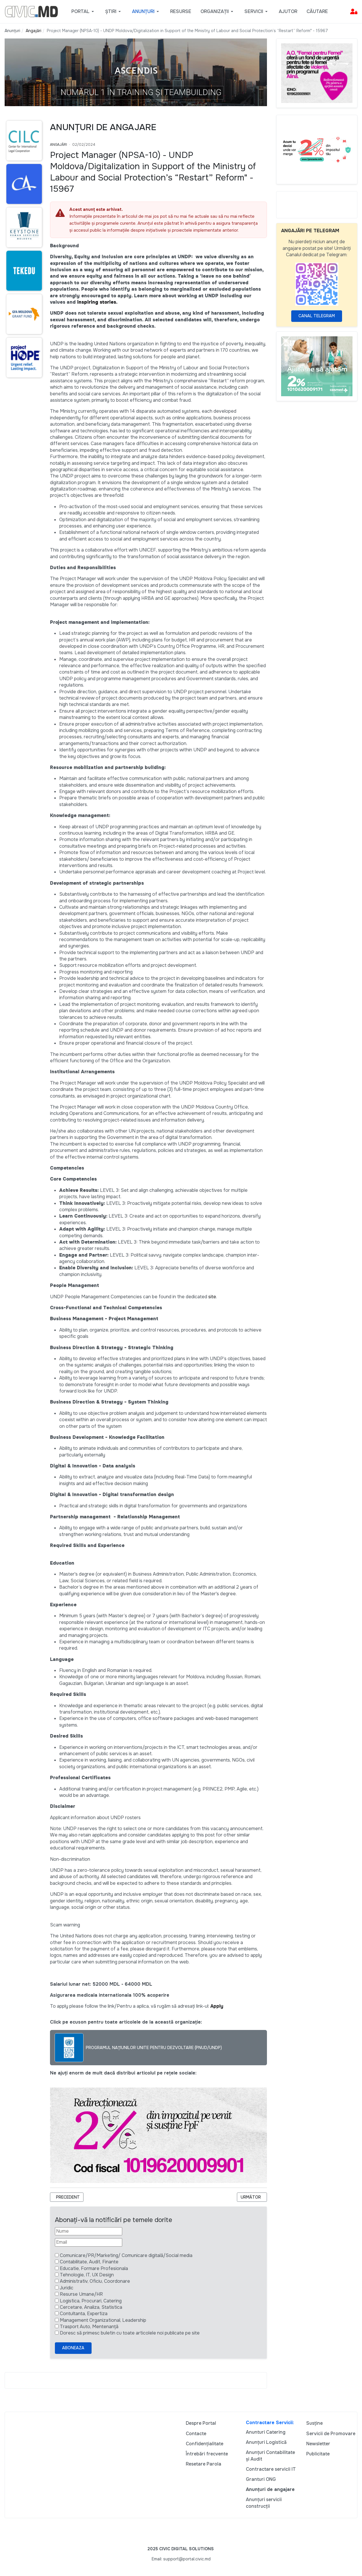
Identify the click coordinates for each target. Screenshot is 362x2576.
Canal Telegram (316, 315)
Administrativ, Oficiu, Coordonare (95, 2281)
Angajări (58, 144)
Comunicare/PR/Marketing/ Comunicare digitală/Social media (126, 2255)
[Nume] (88, 2231)
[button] (84, 11)
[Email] (88, 2242)
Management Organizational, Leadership (103, 2320)
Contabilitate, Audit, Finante (89, 2262)
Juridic (66, 2288)
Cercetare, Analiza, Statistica (91, 2307)
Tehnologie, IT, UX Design (87, 2275)
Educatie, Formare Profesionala (94, 2268)
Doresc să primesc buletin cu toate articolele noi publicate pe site (130, 2333)
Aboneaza (73, 2347)
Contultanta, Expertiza (83, 2314)
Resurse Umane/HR (81, 2294)
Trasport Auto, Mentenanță (89, 2327)
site (212, 1297)
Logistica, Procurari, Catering (91, 2301)
